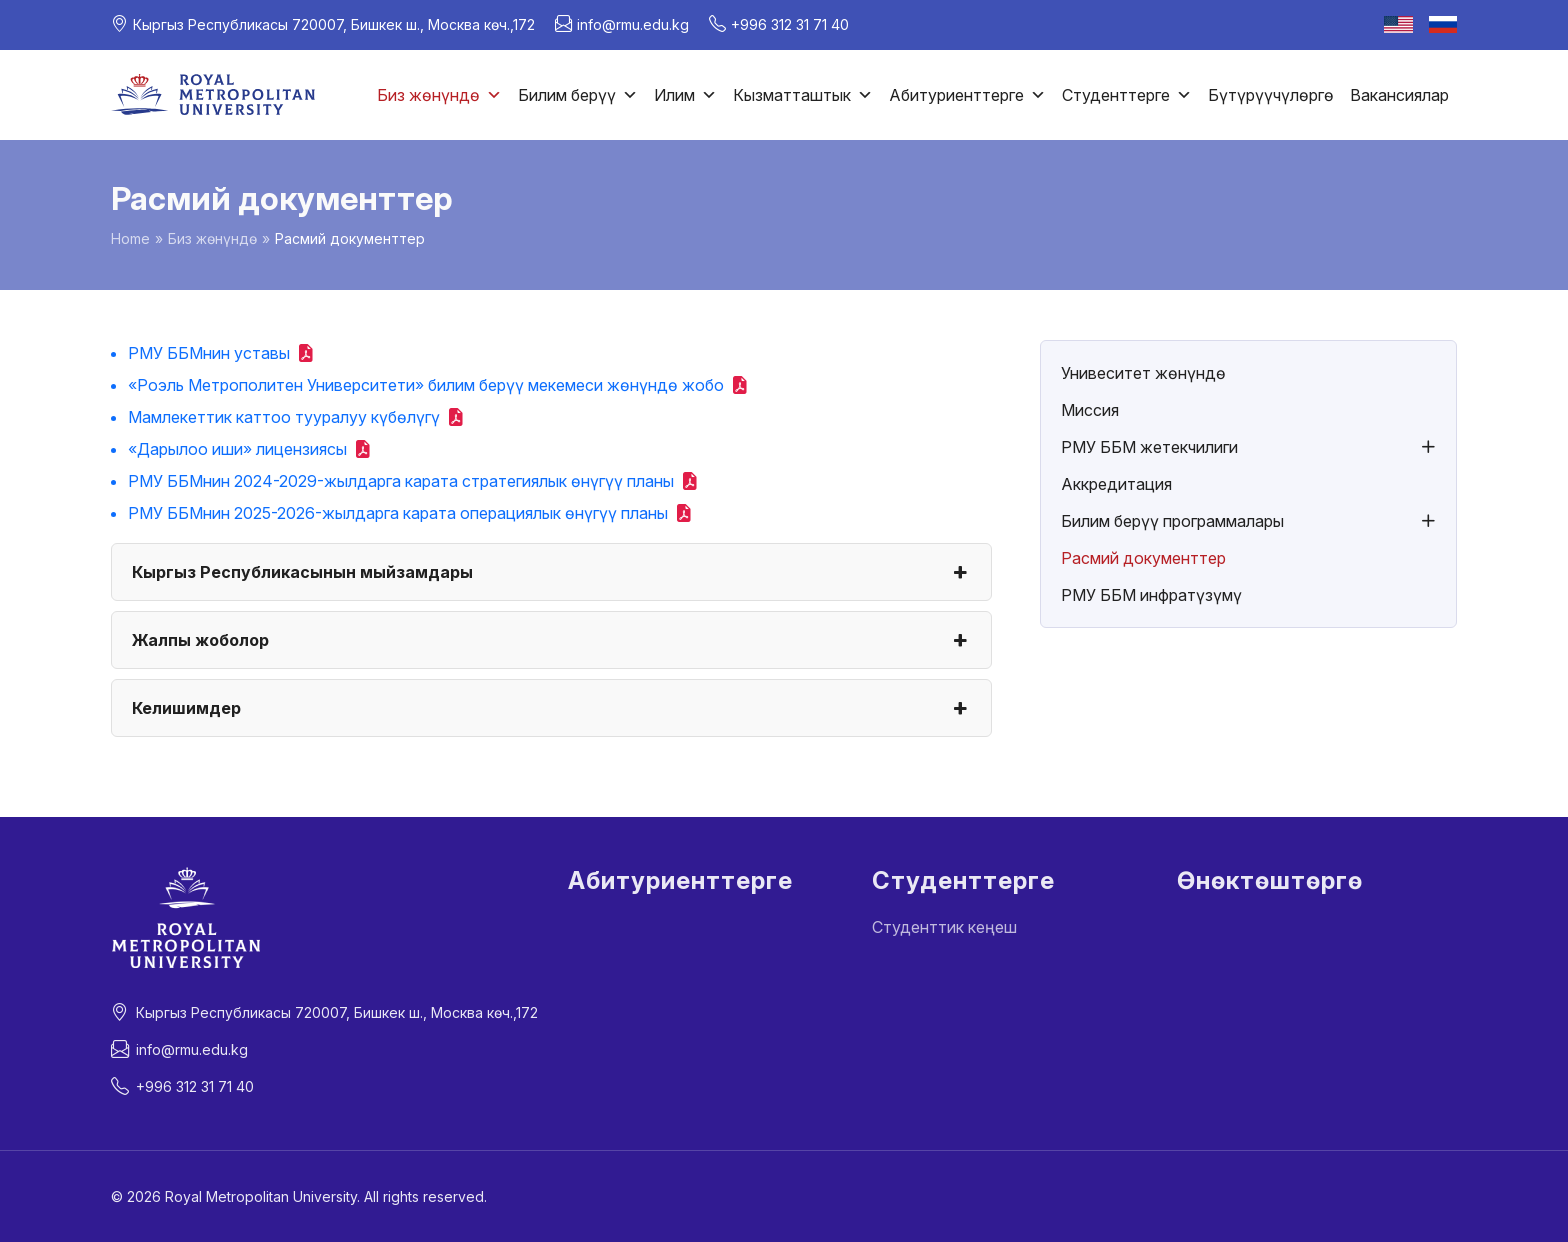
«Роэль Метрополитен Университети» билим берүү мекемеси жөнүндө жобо (426, 385)
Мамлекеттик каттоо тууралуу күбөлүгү (284, 417)
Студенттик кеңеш (944, 927)
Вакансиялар (1399, 95)
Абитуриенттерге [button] (967, 95)
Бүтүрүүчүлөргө (1271, 95)
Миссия (1090, 410)
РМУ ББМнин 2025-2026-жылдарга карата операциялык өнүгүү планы (398, 513)
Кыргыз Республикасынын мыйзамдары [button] (551, 572)
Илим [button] (685, 95)
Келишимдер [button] (551, 708)
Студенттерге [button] (1127, 95)
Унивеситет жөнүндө (1143, 373)
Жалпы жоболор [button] (551, 640)
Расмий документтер (1143, 558)
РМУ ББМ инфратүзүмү (1151, 595)
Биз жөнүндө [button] (439, 95)
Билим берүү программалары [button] (1172, 521)
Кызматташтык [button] (803, 95)
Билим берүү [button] (578, 95)
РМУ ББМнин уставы (209, 353)
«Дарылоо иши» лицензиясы (237, 449)
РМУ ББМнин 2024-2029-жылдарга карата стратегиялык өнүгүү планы (401, 481)
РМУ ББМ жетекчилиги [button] (1149, 447)
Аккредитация (1116, 484)
